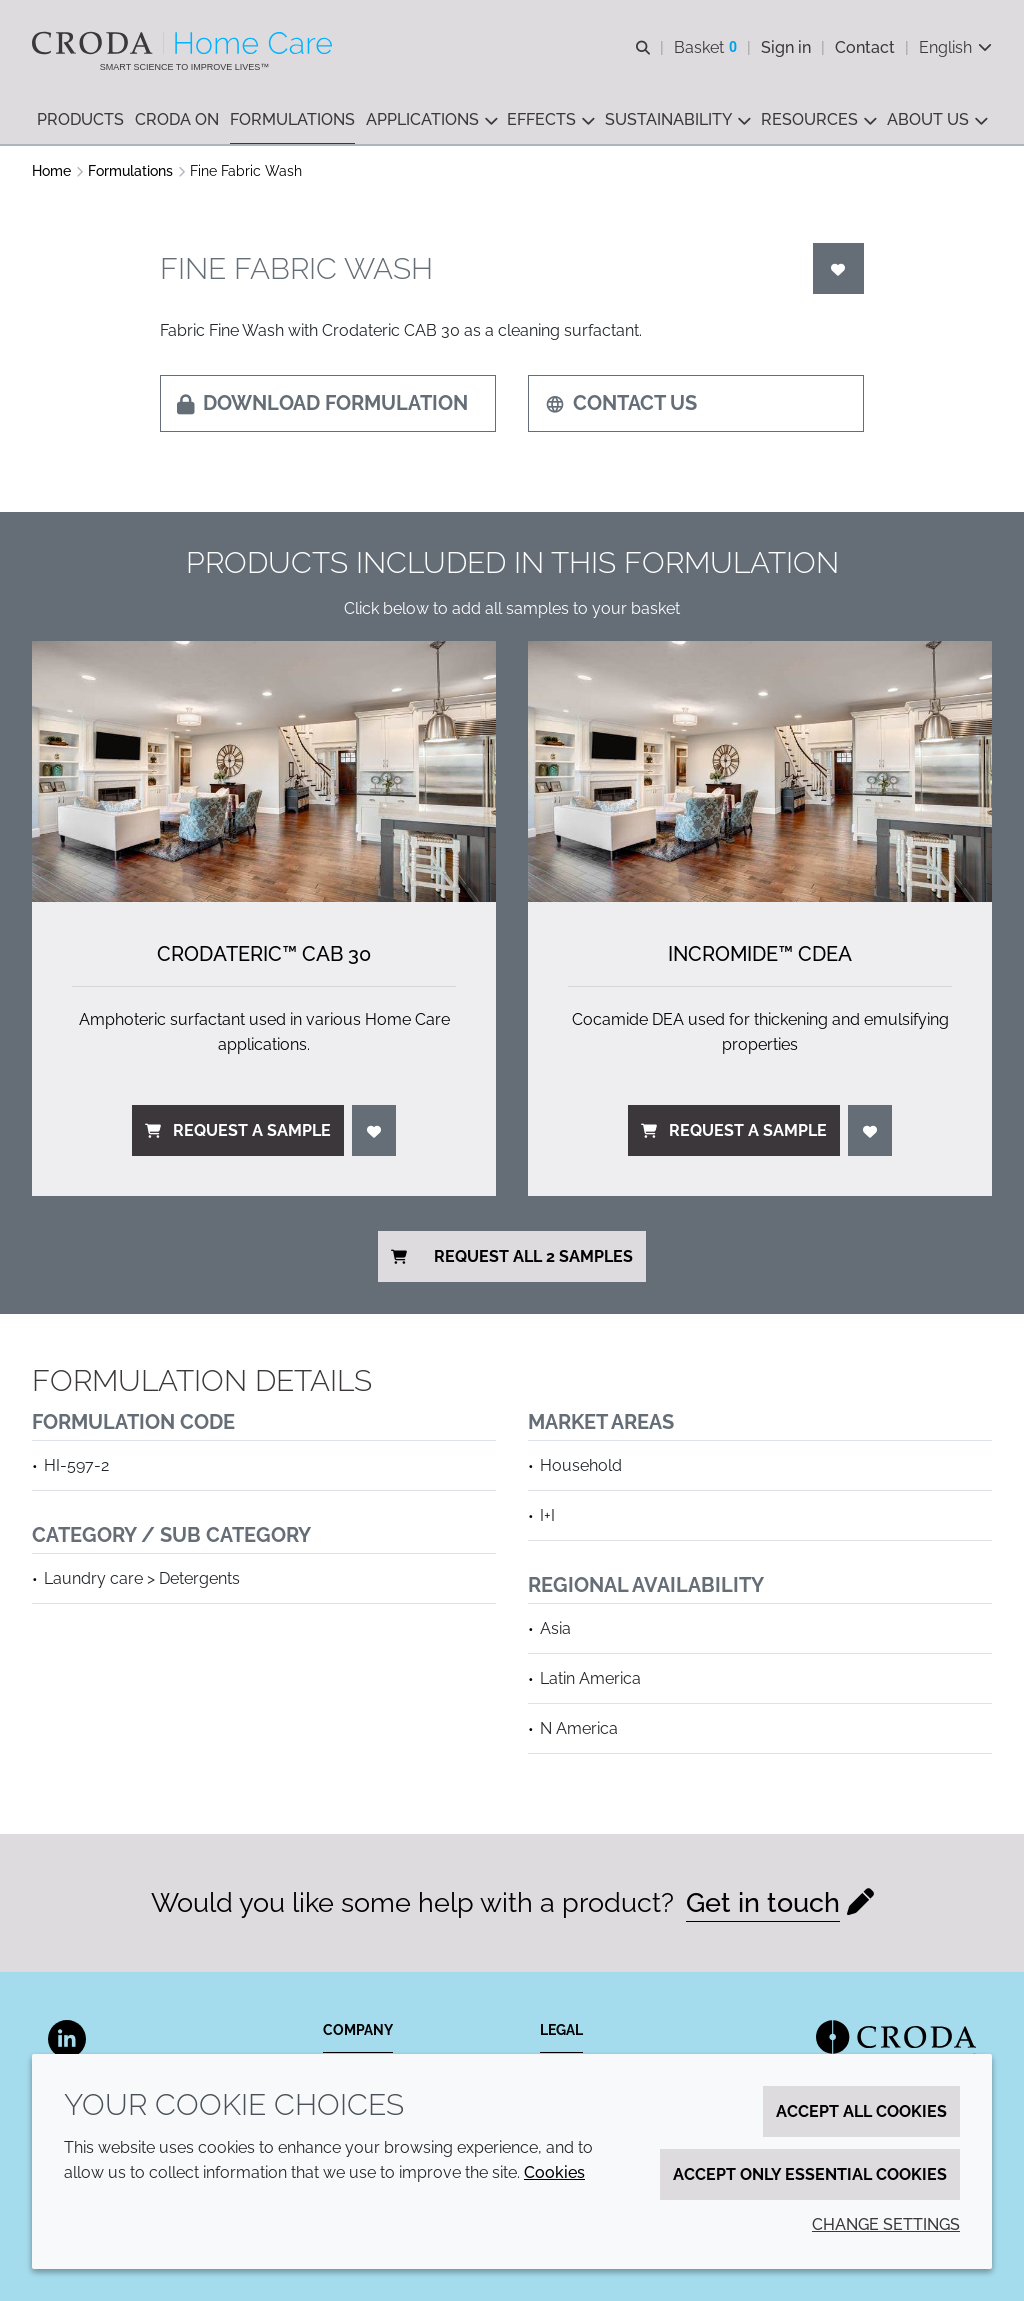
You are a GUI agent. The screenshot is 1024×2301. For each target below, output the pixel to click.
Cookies (554, 2172)
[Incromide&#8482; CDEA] (760, 771)
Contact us (621, 403)
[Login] (839, 268)
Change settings (886, 2224)
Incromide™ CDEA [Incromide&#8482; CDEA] (760, 954)
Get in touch (763, 1902)
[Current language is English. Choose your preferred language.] (955, 47)
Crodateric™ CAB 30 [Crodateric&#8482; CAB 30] (264, 954)
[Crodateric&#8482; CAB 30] (264, 771)
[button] (80, 120)
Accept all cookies (861, 2111)
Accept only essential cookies (810, 2174)
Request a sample (238, 1130)
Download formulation (322, 403)
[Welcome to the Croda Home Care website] (184, 43)
